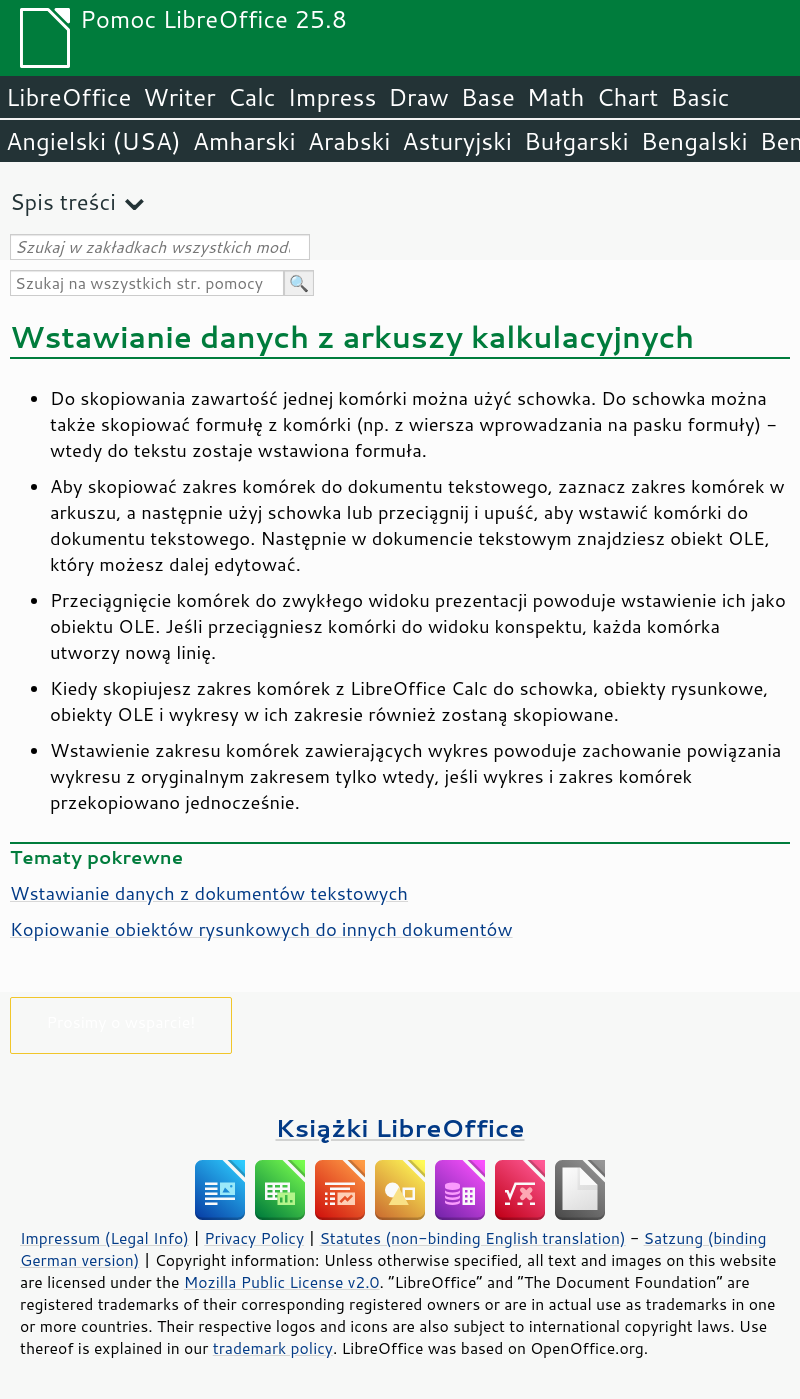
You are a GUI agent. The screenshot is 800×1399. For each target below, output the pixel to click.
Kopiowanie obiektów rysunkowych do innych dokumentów (261, 929)
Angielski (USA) (93, 141)
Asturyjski (457, 141)
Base (488, 97)
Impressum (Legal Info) (104, 1238)
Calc (252, 97)
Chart (627, 97)
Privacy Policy (254, 1238)
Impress (332, 97)
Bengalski (694, 141)
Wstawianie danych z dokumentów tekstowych (209, 893)
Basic (699, 97)
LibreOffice (68, 97)
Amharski (244, 141)
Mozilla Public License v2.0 (282, 1282)
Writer (179, 97)
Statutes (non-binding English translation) (472, 1238)
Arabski (349, 141)
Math (556, 97)
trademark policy (273, 1348)
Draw (418, 97)
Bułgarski (576, 141)
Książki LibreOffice (400, 1127)
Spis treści (63, 201)
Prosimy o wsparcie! (121, 1021)
